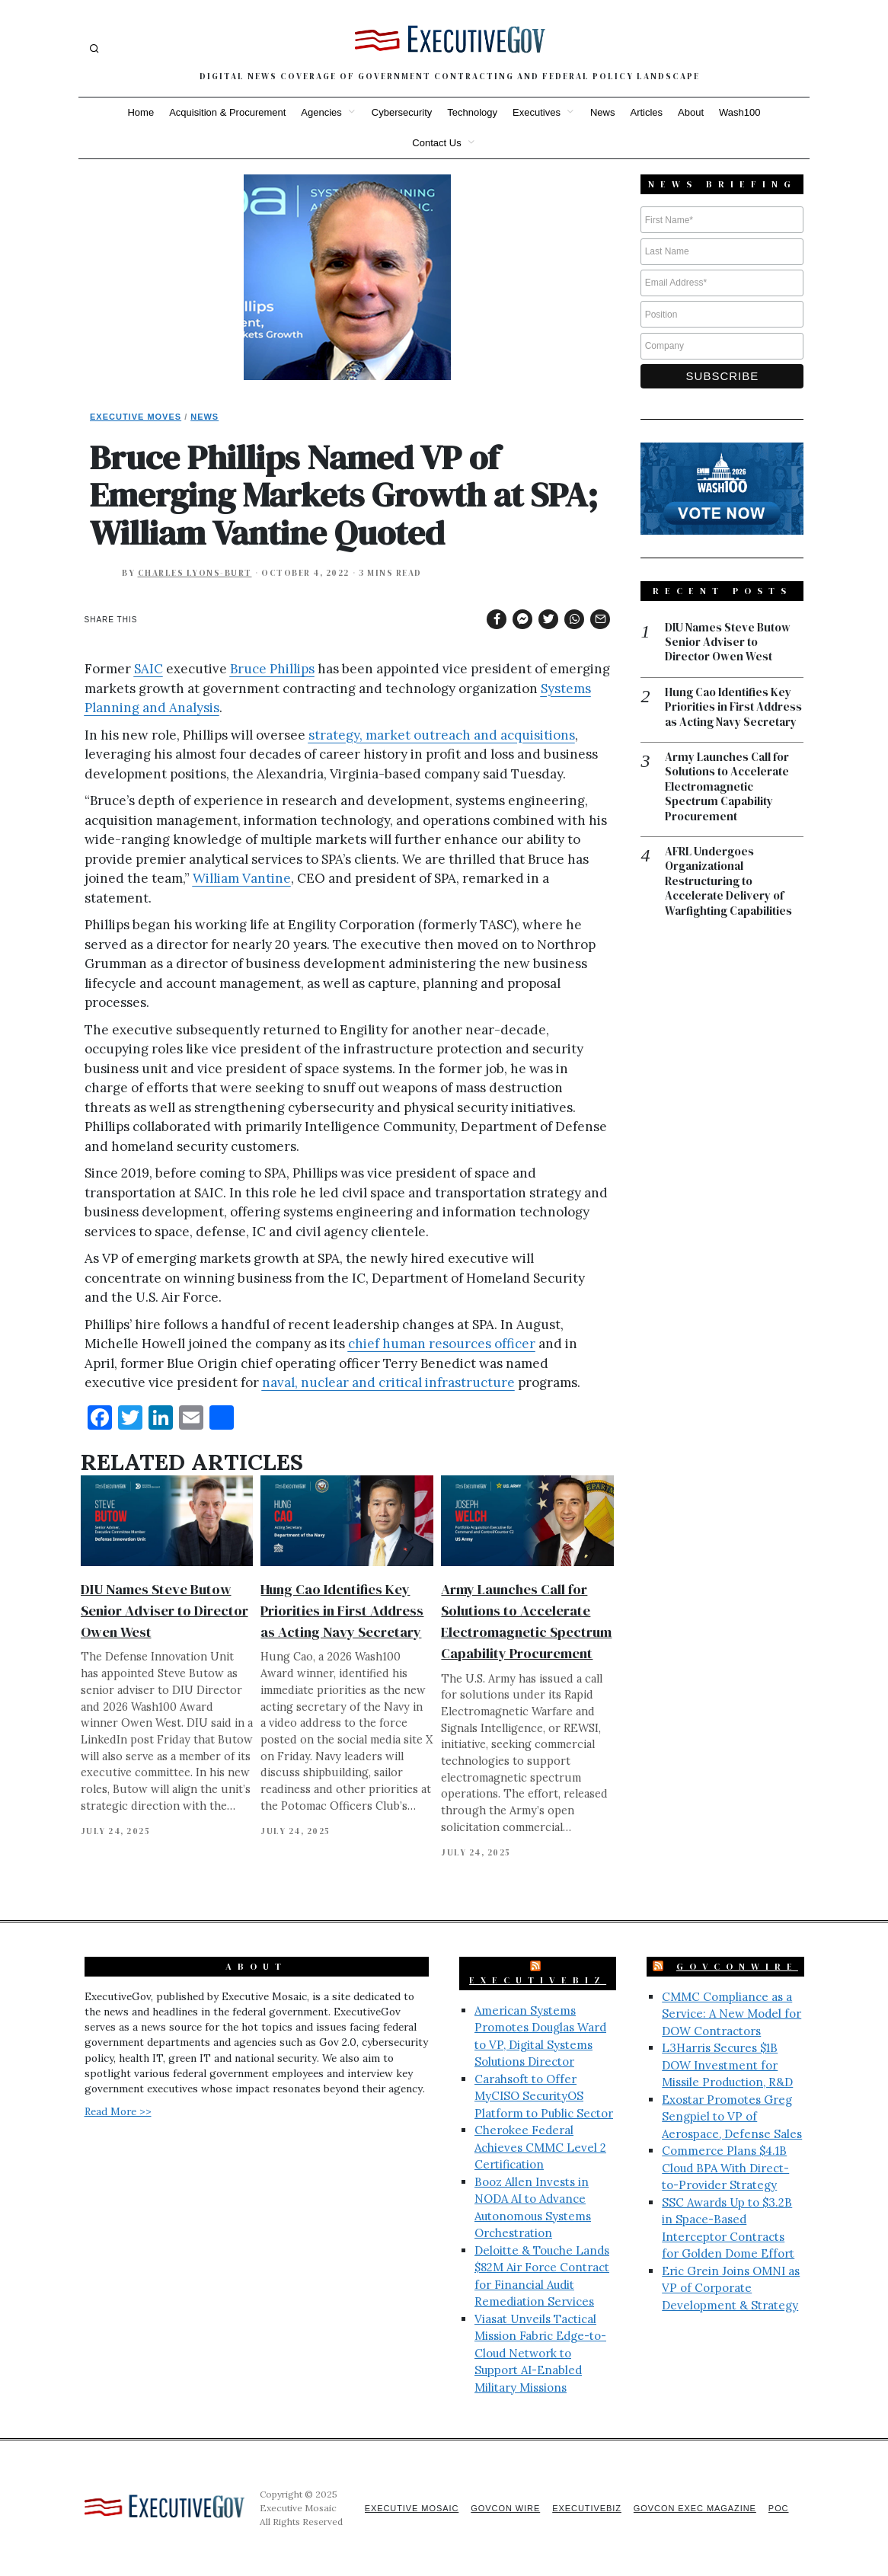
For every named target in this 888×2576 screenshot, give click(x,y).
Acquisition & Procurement (227, 112)
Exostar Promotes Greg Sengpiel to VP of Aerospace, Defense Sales (732, 2116)
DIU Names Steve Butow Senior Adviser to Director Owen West (164, 1610)
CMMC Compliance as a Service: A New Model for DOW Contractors (731, 2014)
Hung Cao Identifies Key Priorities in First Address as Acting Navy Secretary (341, 1610)
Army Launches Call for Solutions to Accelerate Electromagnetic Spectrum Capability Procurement (727, 788)
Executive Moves (135, 416)
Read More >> (118, 2111)
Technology (472, 112)
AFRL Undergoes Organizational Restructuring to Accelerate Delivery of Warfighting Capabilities (728, 882)
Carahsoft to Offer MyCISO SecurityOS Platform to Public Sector (543, 2096)
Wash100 (739, 112)
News (602, 112)
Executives (537, 112)
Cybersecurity (402, 112)
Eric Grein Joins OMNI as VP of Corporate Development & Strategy (731, 2288)
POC (778, 2508)
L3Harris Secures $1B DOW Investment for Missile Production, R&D (727, 2065)
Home (140, 112)
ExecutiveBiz (537, 1980)
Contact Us (436, 143)
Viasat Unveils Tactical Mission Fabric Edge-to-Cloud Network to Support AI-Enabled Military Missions (540, 2353)
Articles (646, 112)
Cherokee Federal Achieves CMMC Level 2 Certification (540, 2147)
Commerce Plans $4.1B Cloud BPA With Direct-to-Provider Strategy (725, 2167)
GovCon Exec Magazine (693, 2508)
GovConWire (737, 1967)
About (691, 112)
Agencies (321, 112)
